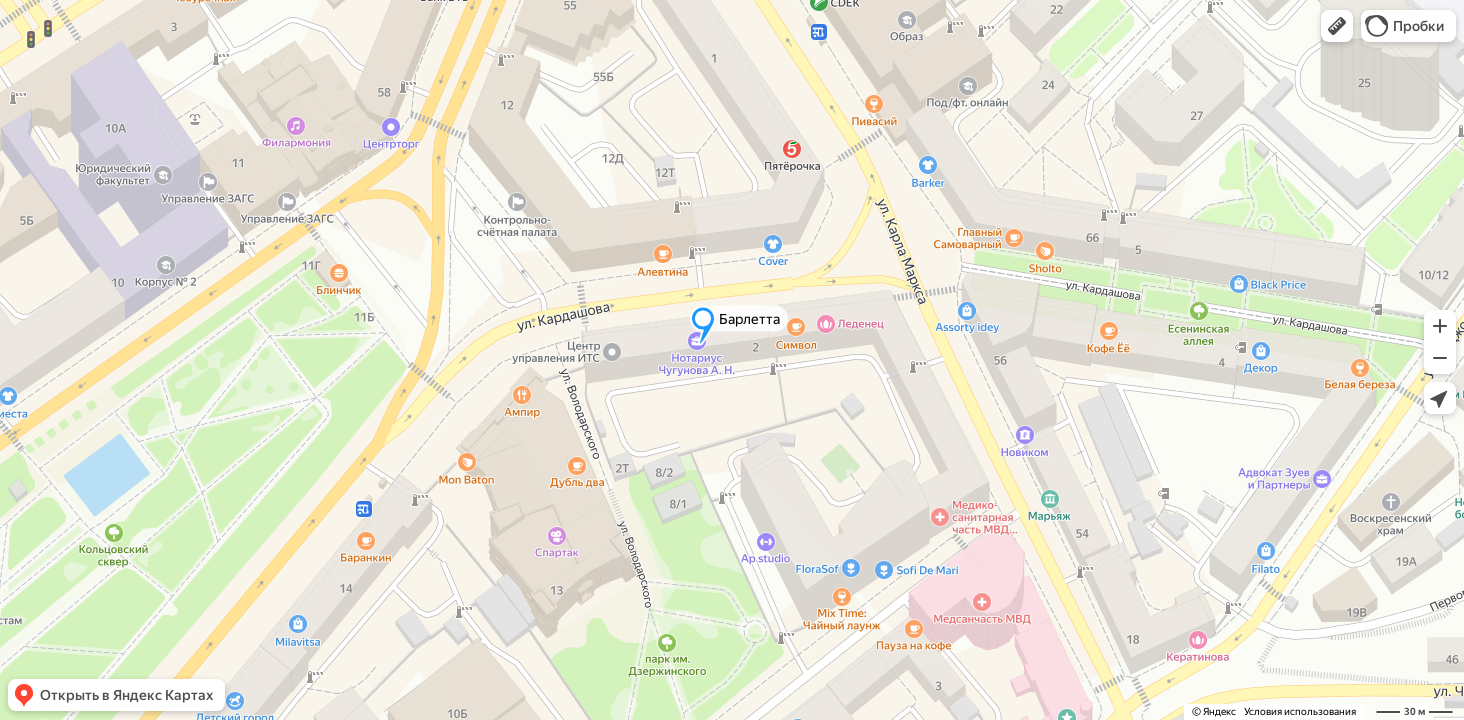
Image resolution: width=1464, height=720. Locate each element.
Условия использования (1300, 711)
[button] (1337, 26)
